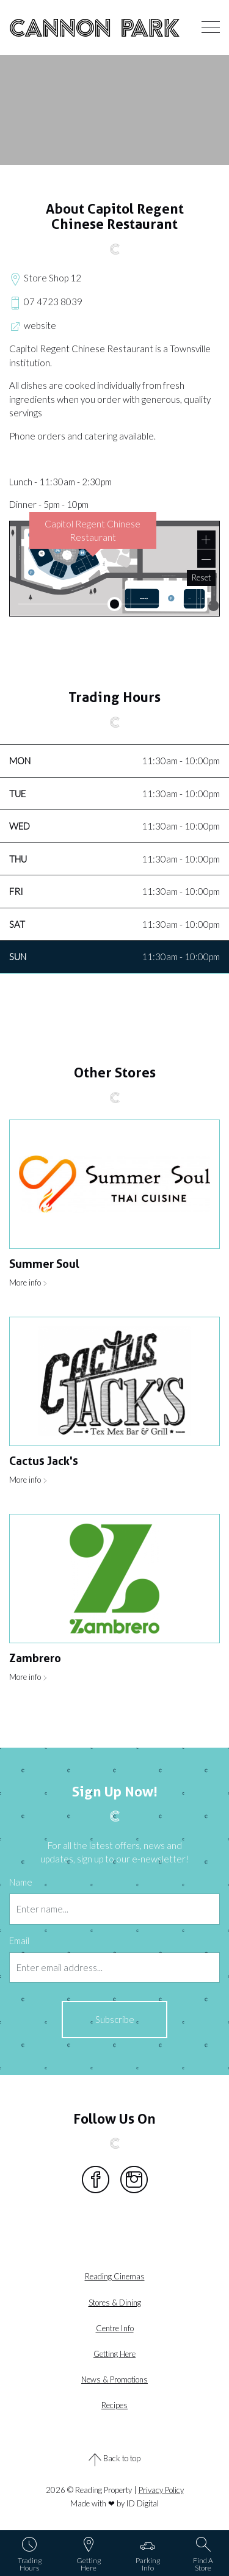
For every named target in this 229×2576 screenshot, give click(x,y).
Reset (201, 577)
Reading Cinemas (115, 2276)
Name (20, 1881)
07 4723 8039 (45, 302)
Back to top (114, 2459)
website (32, 326)
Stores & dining (115, 2302)
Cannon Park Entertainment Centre (94, 27)
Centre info (115, 2328)
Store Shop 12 (45, 279)
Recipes (114, 2405)
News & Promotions (114, 2379)
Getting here (114, 2354)
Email (19, 1940)
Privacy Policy (161, 2490)
